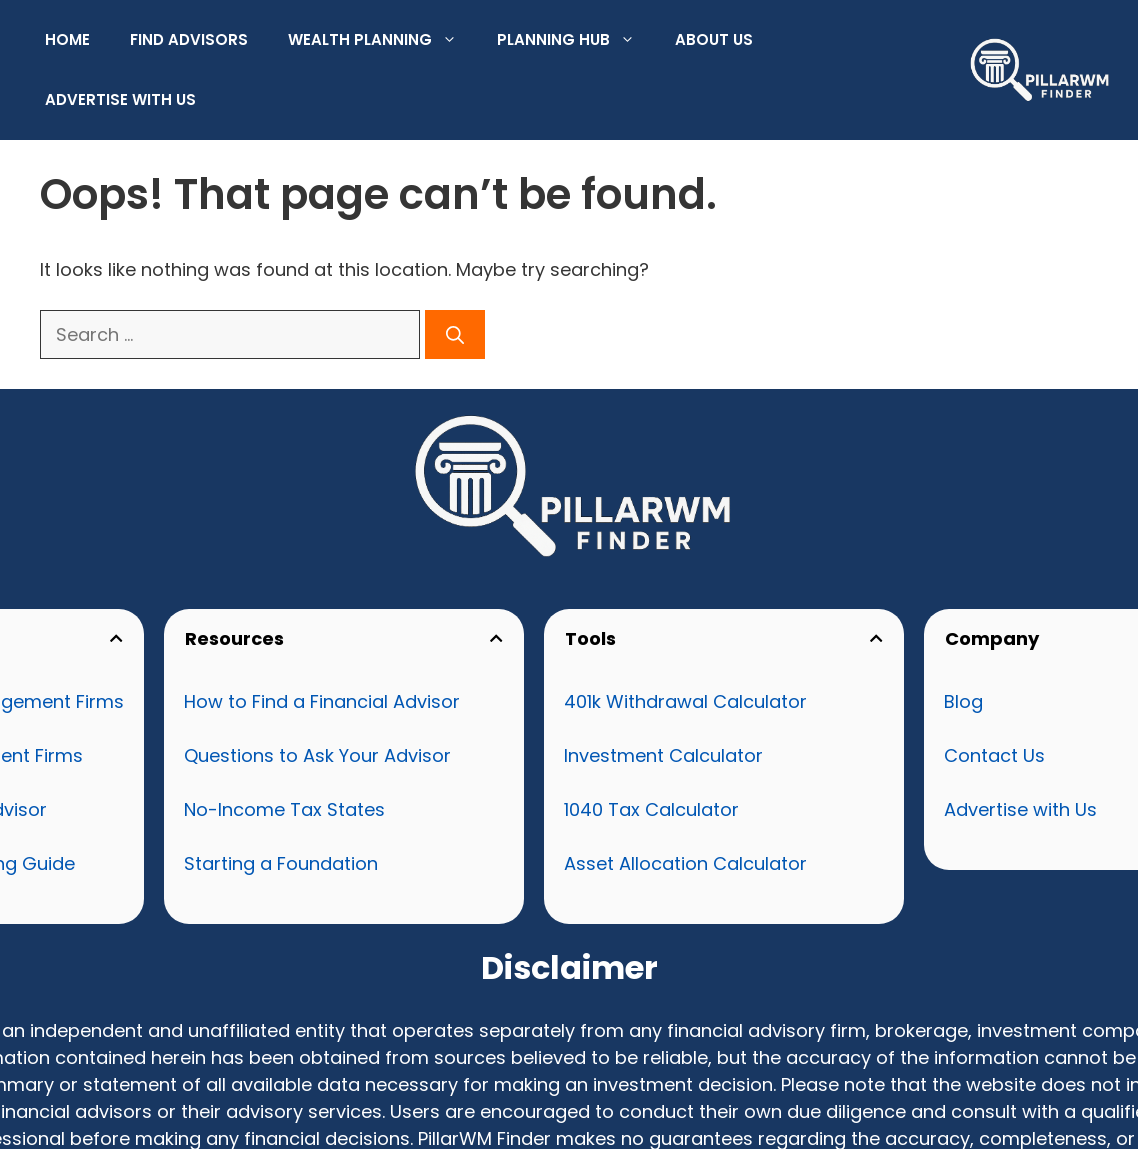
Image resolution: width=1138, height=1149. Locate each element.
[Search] (455, 334)
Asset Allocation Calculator (685, 863)
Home (67, 39)
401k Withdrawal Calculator (685, 701)
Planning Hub (576, 40)
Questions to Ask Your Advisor (317, 755)
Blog (963, 701)
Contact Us (994, 755)
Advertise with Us (120, 99)
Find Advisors (189, 39)
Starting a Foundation (281, 863)
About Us (714, 39)
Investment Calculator (663, 755)
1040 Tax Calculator (651, 809)
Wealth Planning (382, 40)
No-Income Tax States (284, 809)
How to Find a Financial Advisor (322, 701)
